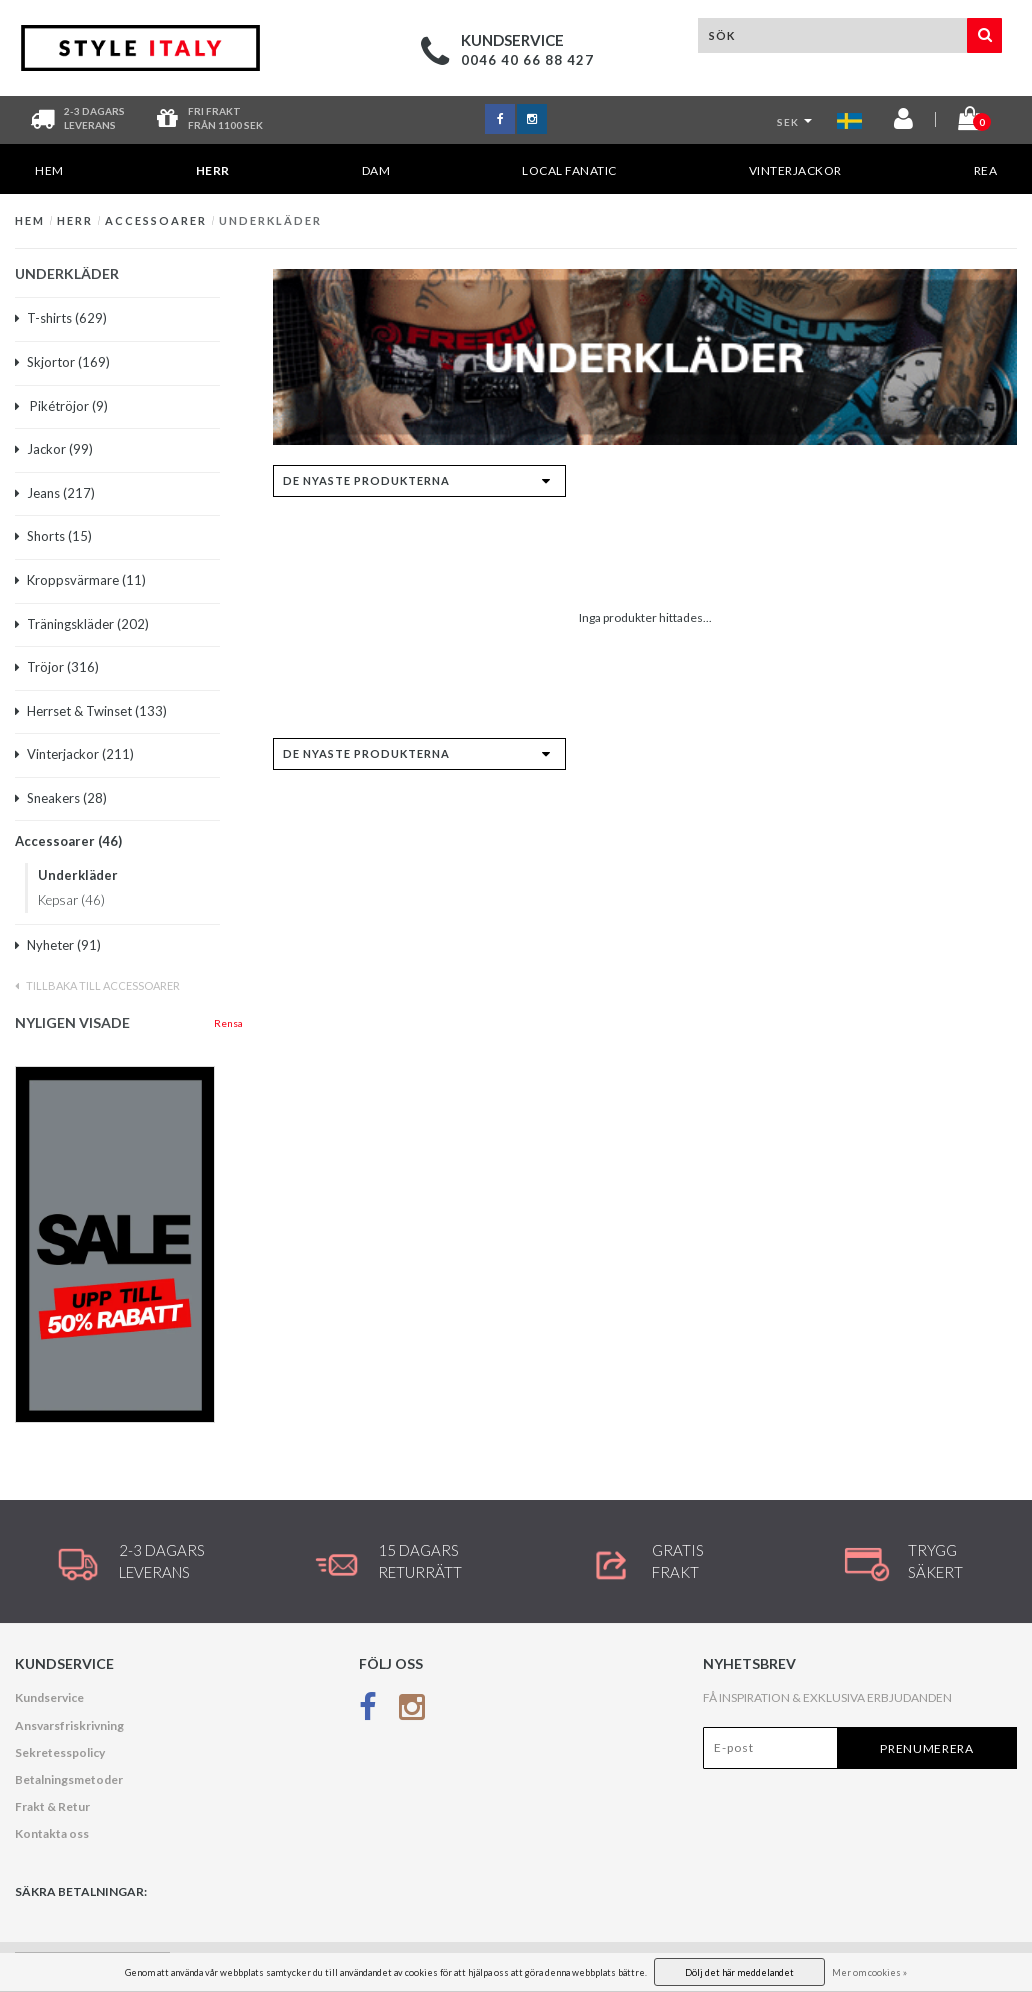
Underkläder (270, 220)
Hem (49, 170)
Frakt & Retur (52, 1806)
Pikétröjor (61, 406)
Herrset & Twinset (91, 711)
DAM (376, 170)
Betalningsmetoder (69, 1779)
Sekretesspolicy (60, 1752)
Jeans (55, 493)
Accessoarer (156, 220)
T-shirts (61, 318)
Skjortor (62, 362)
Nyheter (58, 945)
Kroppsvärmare (80, 580)
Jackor (54, 449)
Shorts (53, 536)
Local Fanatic (569, 170)
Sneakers (61, 798)
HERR (213, 178)
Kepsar (71, 900)
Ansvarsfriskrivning (69, 1725)
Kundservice (49, 1697)
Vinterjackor (795, 170)
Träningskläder (82, 624)
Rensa (228, 1023)
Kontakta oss (52, 1833)
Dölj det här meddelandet (739, 1972)
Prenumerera (927, 1748)
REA (986, 170)
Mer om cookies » (869, 1972)
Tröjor (57, 667)
